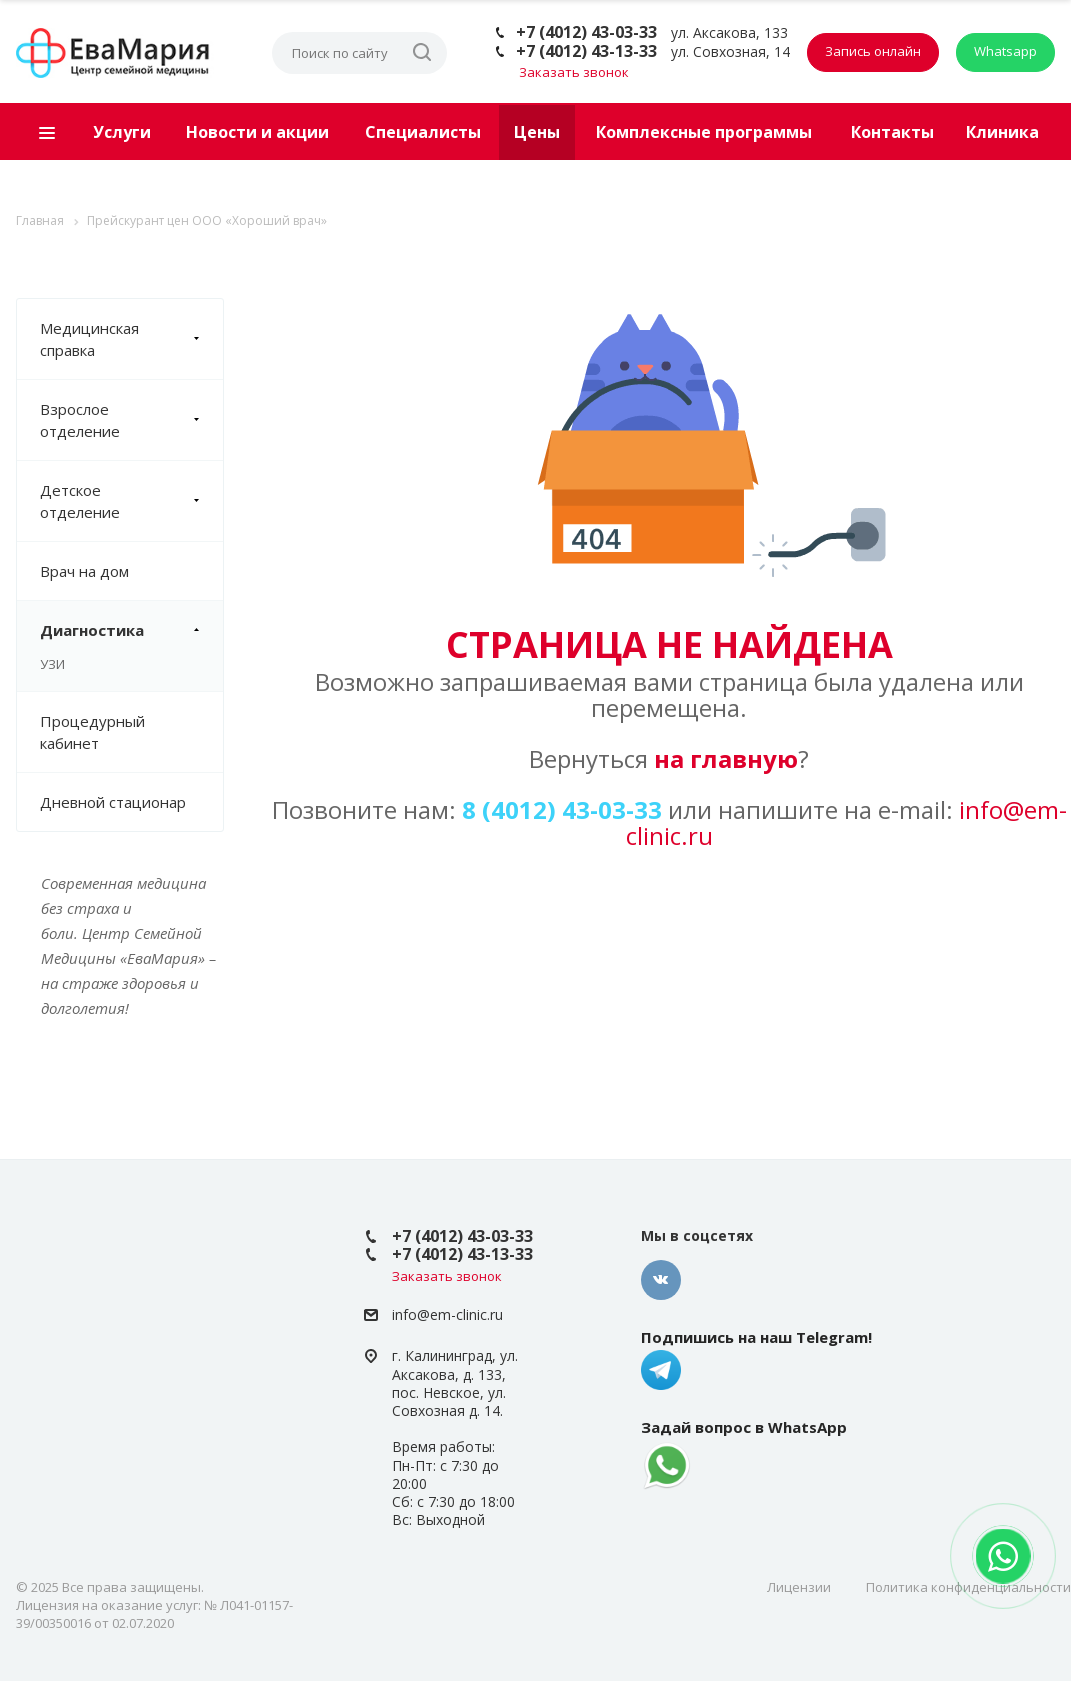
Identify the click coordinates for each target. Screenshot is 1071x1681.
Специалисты (423, 132)
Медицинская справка (131, 339)
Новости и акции (257, 132)
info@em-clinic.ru (447, 1314)
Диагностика (131, 630)
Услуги (122, 132)
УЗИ (52, 664)
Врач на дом (84, 571)
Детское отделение (131, 501)
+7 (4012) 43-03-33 (586, 32)
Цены (537, 132)
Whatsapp (1005, 51)
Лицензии (799, 1587)
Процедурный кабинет (92, 732)
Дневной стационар (113, 802)
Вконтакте (661, 1280)
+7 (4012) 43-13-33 (586, 51)
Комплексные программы (704, 132)
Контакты (892, 132)
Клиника (1002, 132)
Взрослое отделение (131, 420)
